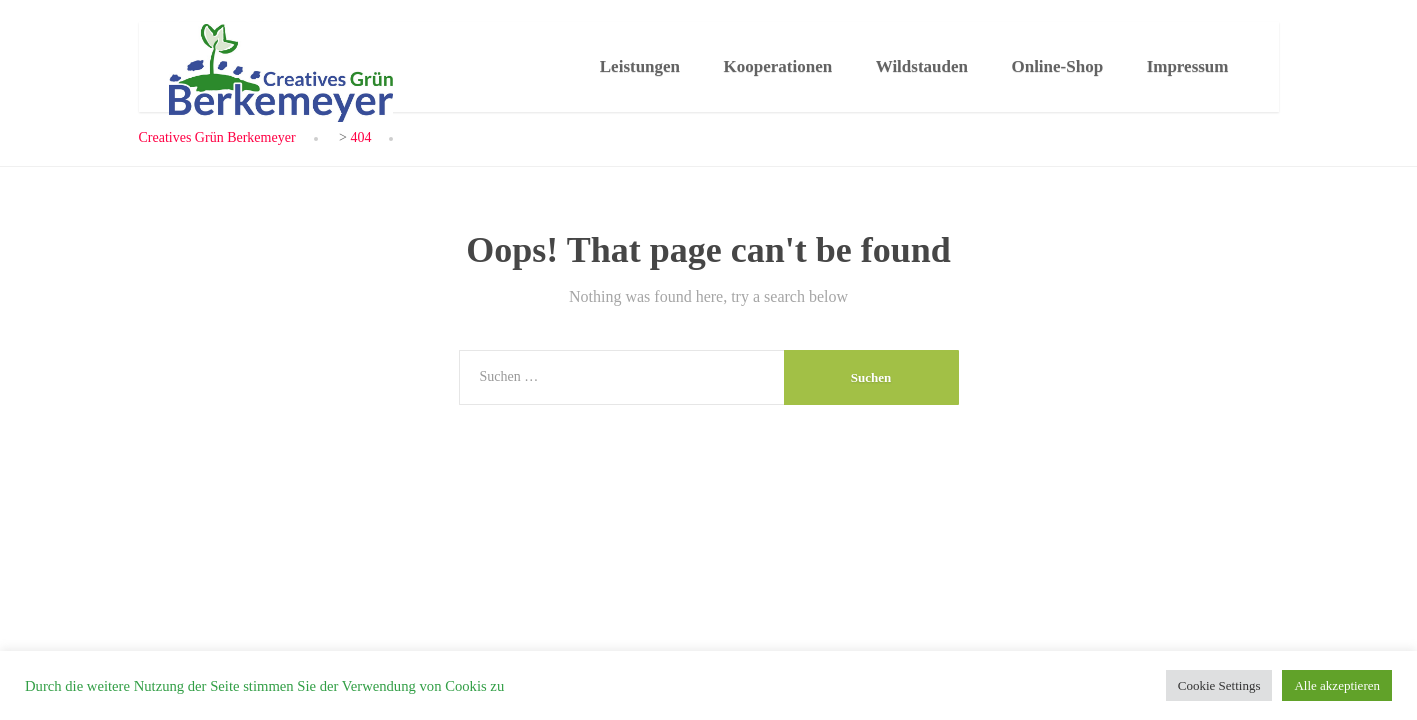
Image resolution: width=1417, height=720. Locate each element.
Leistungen (640, 66)
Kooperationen (778, 66)
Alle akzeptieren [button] (1337, 685)
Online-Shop (1057, 66)
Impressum (1188, 66)
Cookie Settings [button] (1219, 685)
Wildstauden (922, 66)
